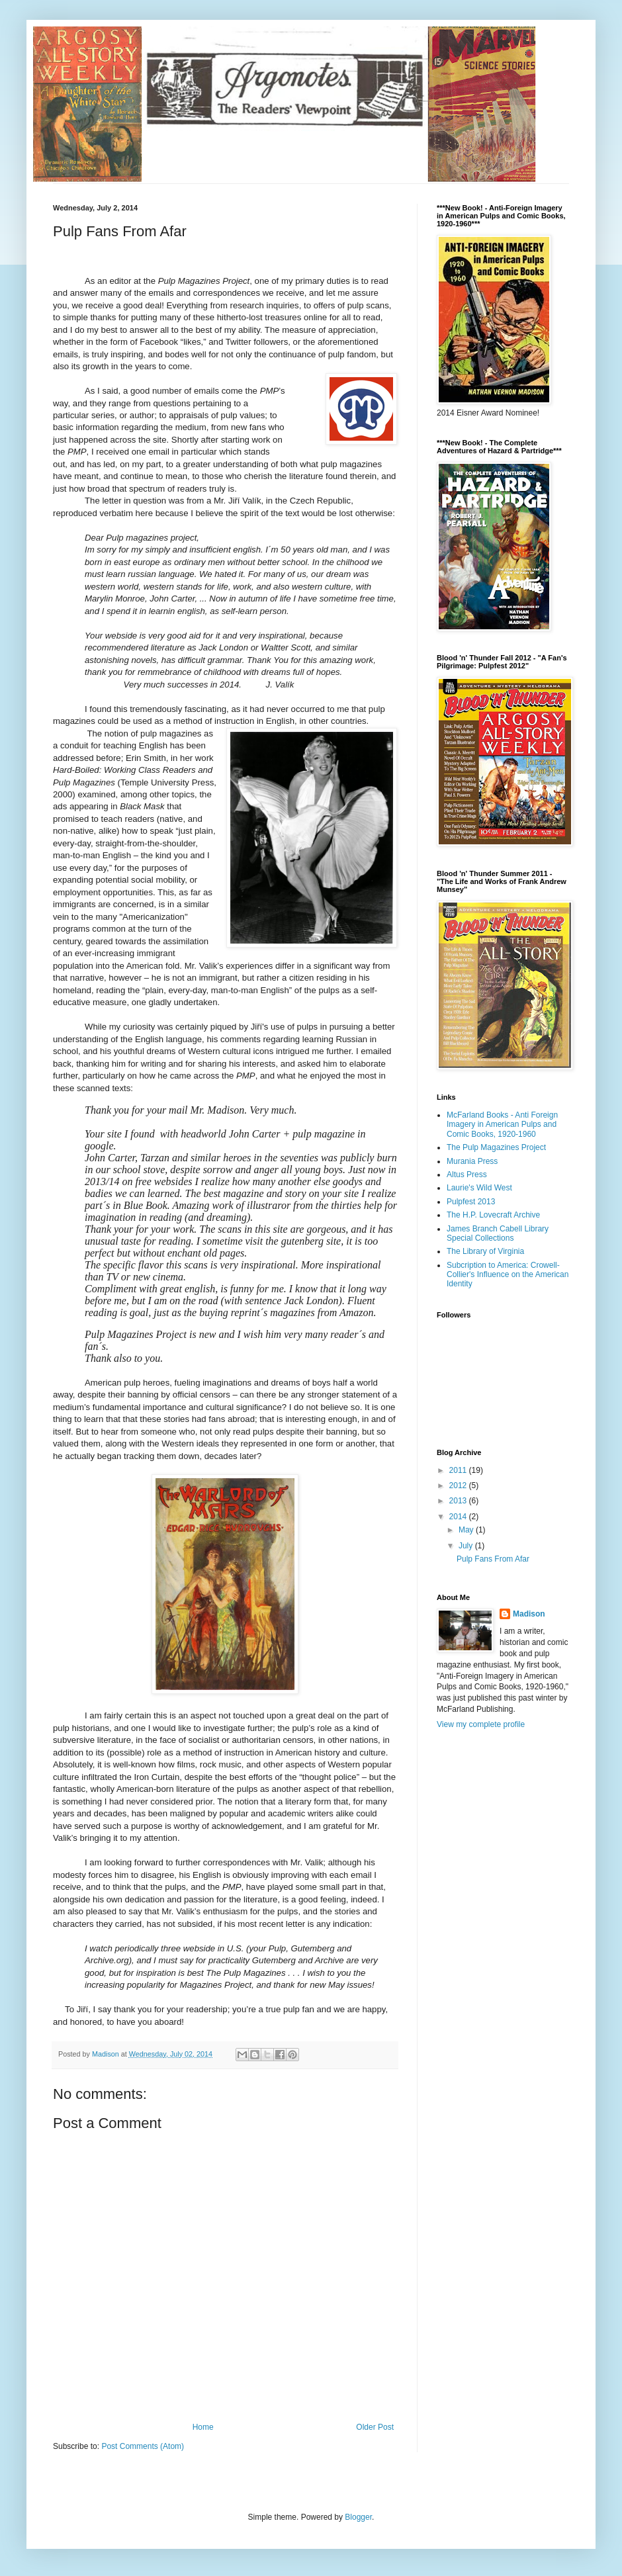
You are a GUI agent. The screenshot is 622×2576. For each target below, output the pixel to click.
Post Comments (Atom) (142, 2446)
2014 (459, 1516)
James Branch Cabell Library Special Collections (498, 1233)
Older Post (375, 2427)
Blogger (358, 2517)
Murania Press (472, 1161)
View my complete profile (481, 1724)
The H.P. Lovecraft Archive (493, 1215)
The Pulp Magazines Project (496, 1147)
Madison (529, 1614)
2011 (459, 1470)
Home (203, 2427)
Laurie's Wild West (479, 1187)
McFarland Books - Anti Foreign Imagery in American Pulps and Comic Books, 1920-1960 (502, 1124)
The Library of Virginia (485, 1251)
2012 (459, 1485)
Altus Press (467, 1174)
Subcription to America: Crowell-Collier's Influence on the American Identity (507, 1275)
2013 (459, 1500)
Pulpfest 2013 (471, 1201)
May (467, 1529)
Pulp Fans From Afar (493, 1559)
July (467, 1545)
